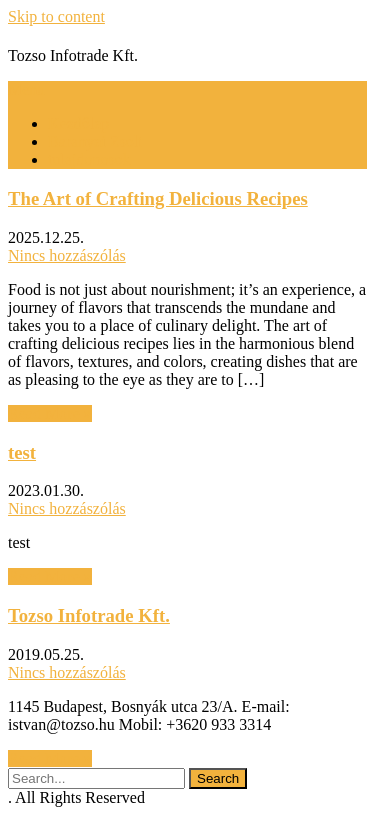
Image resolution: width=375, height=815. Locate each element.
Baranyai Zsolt (95, 141)
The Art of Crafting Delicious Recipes (158, 198)
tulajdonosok (89, 159)
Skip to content (56, 16)
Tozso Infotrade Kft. (89, 615)
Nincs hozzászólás (67, 255)
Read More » (50, 413)
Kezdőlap (78, 123)
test (22, 452)
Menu (26, 89)
